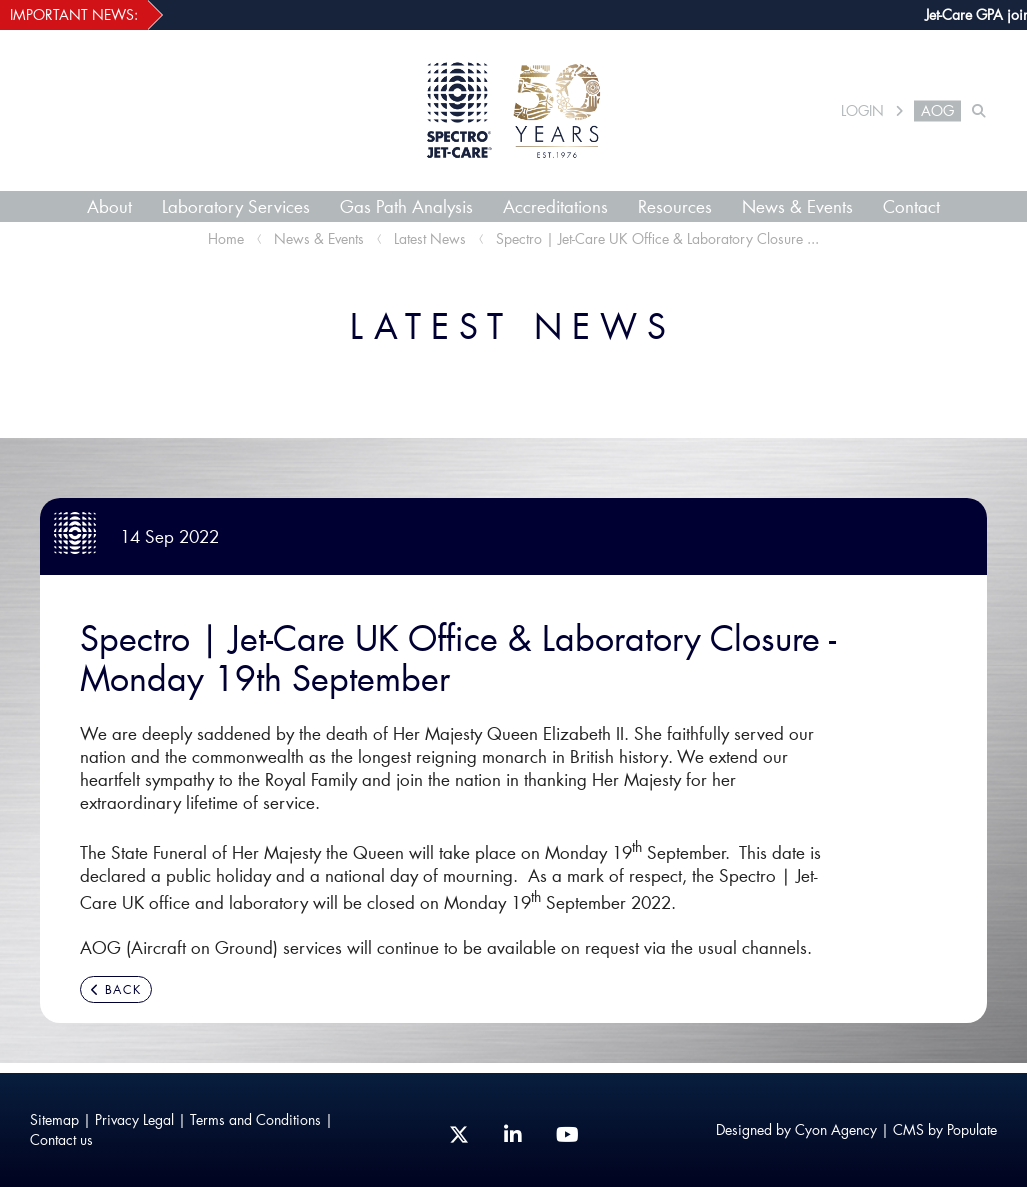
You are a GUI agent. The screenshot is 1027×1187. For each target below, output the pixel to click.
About (109, 206)
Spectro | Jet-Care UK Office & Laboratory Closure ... (657, 238)
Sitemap (54, 1119)
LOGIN (862, 111)
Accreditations (555, 206)
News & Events (797, 206)
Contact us (61, 1139)
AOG (937, 111)
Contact (911, 206)
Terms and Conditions (255, 1119)
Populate (972, 1129)
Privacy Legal (134, 1119)
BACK (116, 989)
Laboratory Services (236, 206)
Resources (675, 206)
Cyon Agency (836, 1129)
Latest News (430, 238)
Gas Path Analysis (406, 206)
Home (226, 238)
